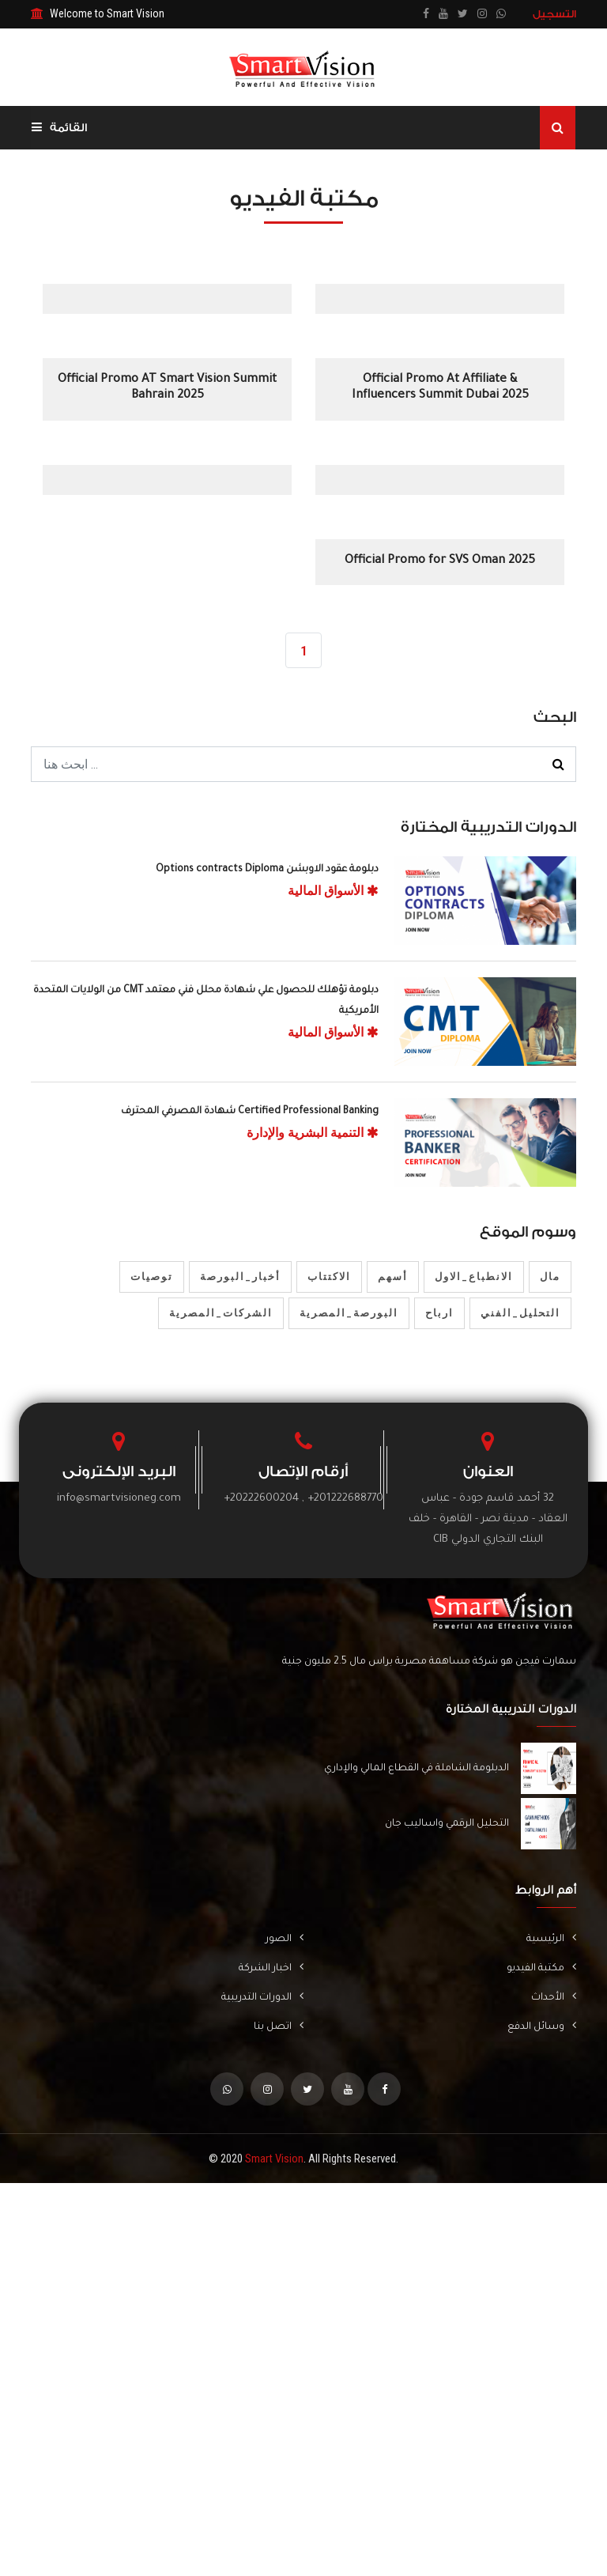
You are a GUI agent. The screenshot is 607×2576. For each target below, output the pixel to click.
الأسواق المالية (333, 891)
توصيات (151, 1277)
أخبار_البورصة (240, 1277)
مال (550, 1277)
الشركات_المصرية (221, 1314)
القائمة (59, 127)
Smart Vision (274, 2160)
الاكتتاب (329, 1277)
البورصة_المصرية (349, 1314)
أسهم (393, 1277)
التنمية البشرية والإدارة (313, 1133)
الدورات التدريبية (262, 1998)
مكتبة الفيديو (541, 1969)
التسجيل (554, 14)
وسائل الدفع (541, 2027)
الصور (285, 1940)
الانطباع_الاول (474, 1277)
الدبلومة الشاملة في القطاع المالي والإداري (416, 1769)
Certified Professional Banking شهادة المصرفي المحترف (250, 1112)
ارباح (439, 1314)
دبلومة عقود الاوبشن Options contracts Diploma (267, 871)
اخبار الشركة (271, 1969)
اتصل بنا (279, 2027)
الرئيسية (551, 1940)
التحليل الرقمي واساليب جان (447, 1824)
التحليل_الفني (520, 1314)
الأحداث (553, 1998)
